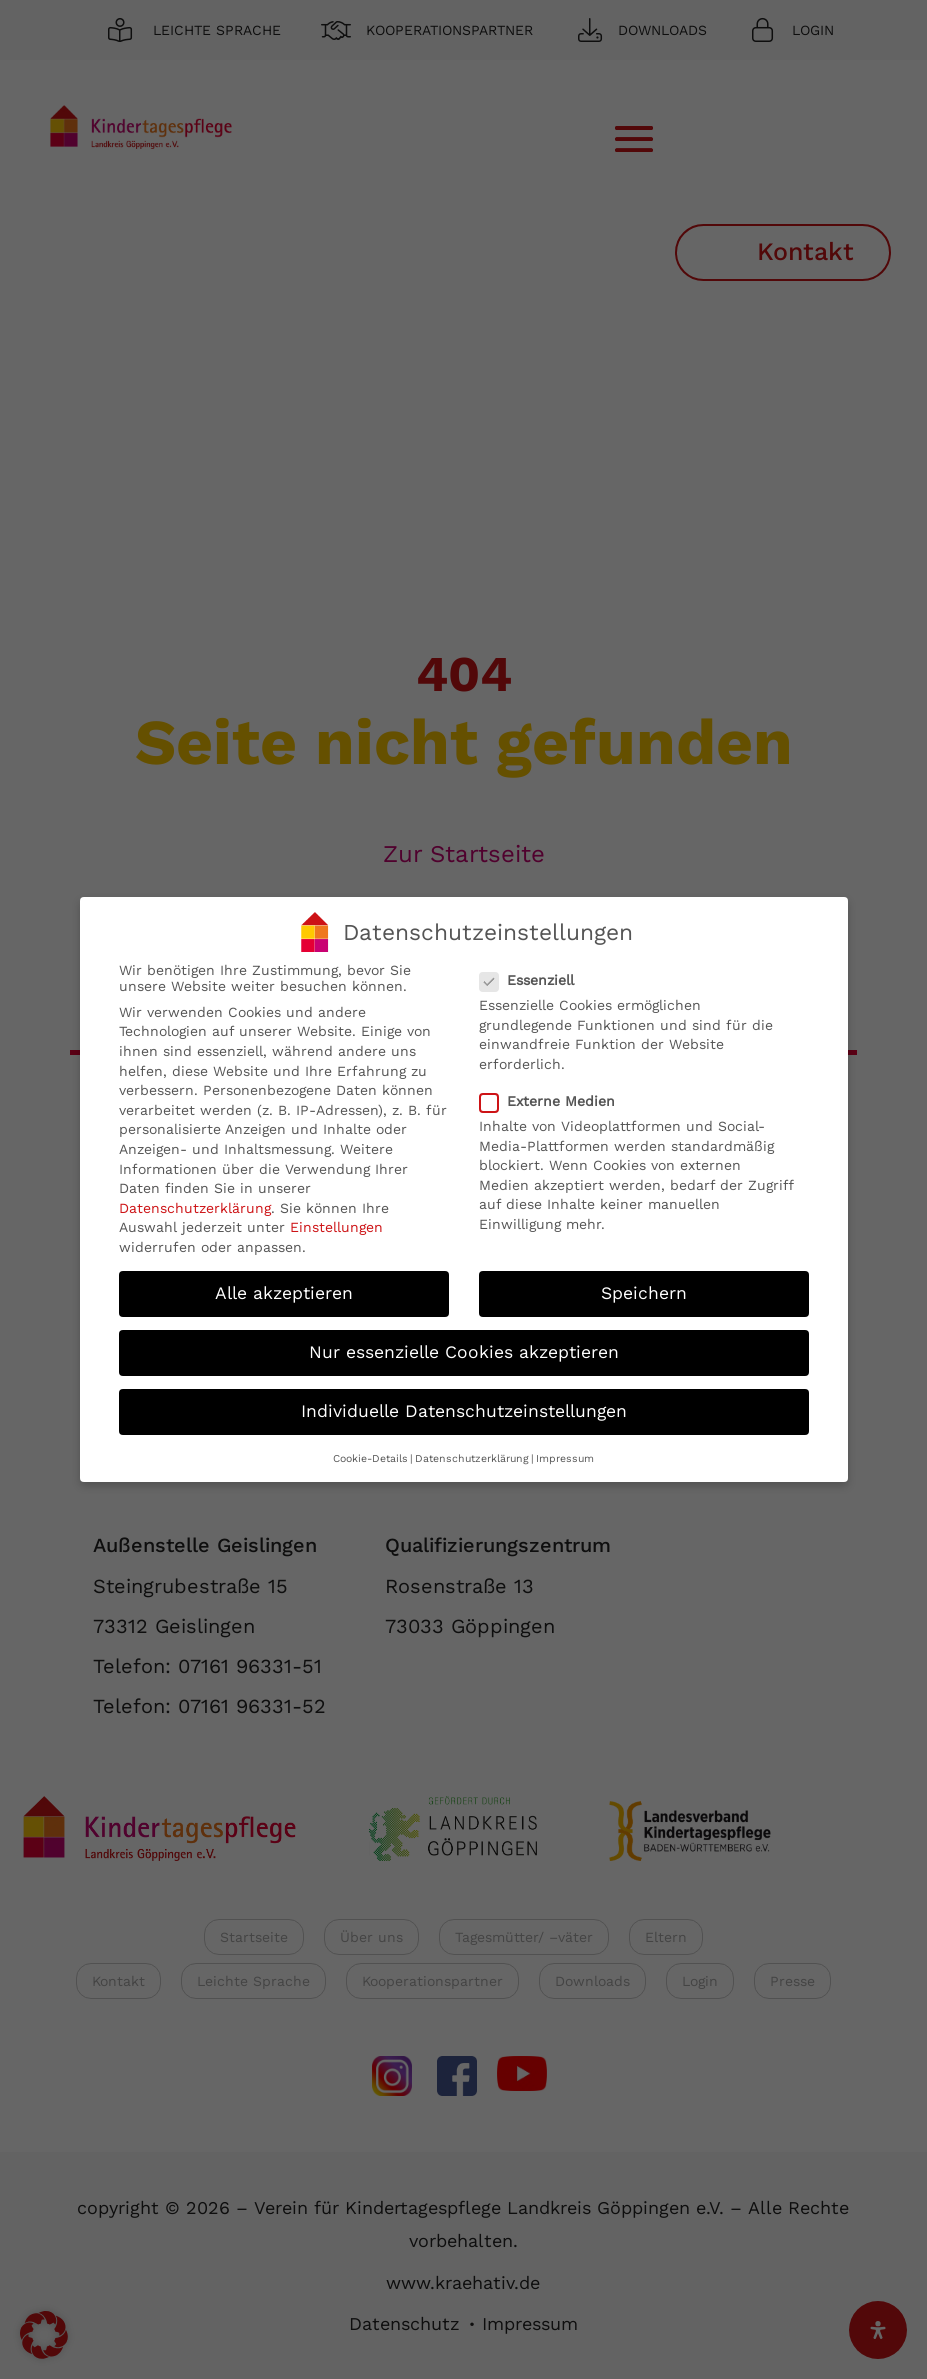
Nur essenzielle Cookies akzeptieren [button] (464, 1344)
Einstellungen (336, 1220)
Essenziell (535, 972)
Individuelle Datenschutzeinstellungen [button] (464, 1403)
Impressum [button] (565, 1450)
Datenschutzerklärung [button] (472, 1450)
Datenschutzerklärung (195, 1200)
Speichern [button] (644, 1285)
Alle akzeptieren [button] (284, 1285)
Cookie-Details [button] (370, 1450)
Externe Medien (555, 1093)
